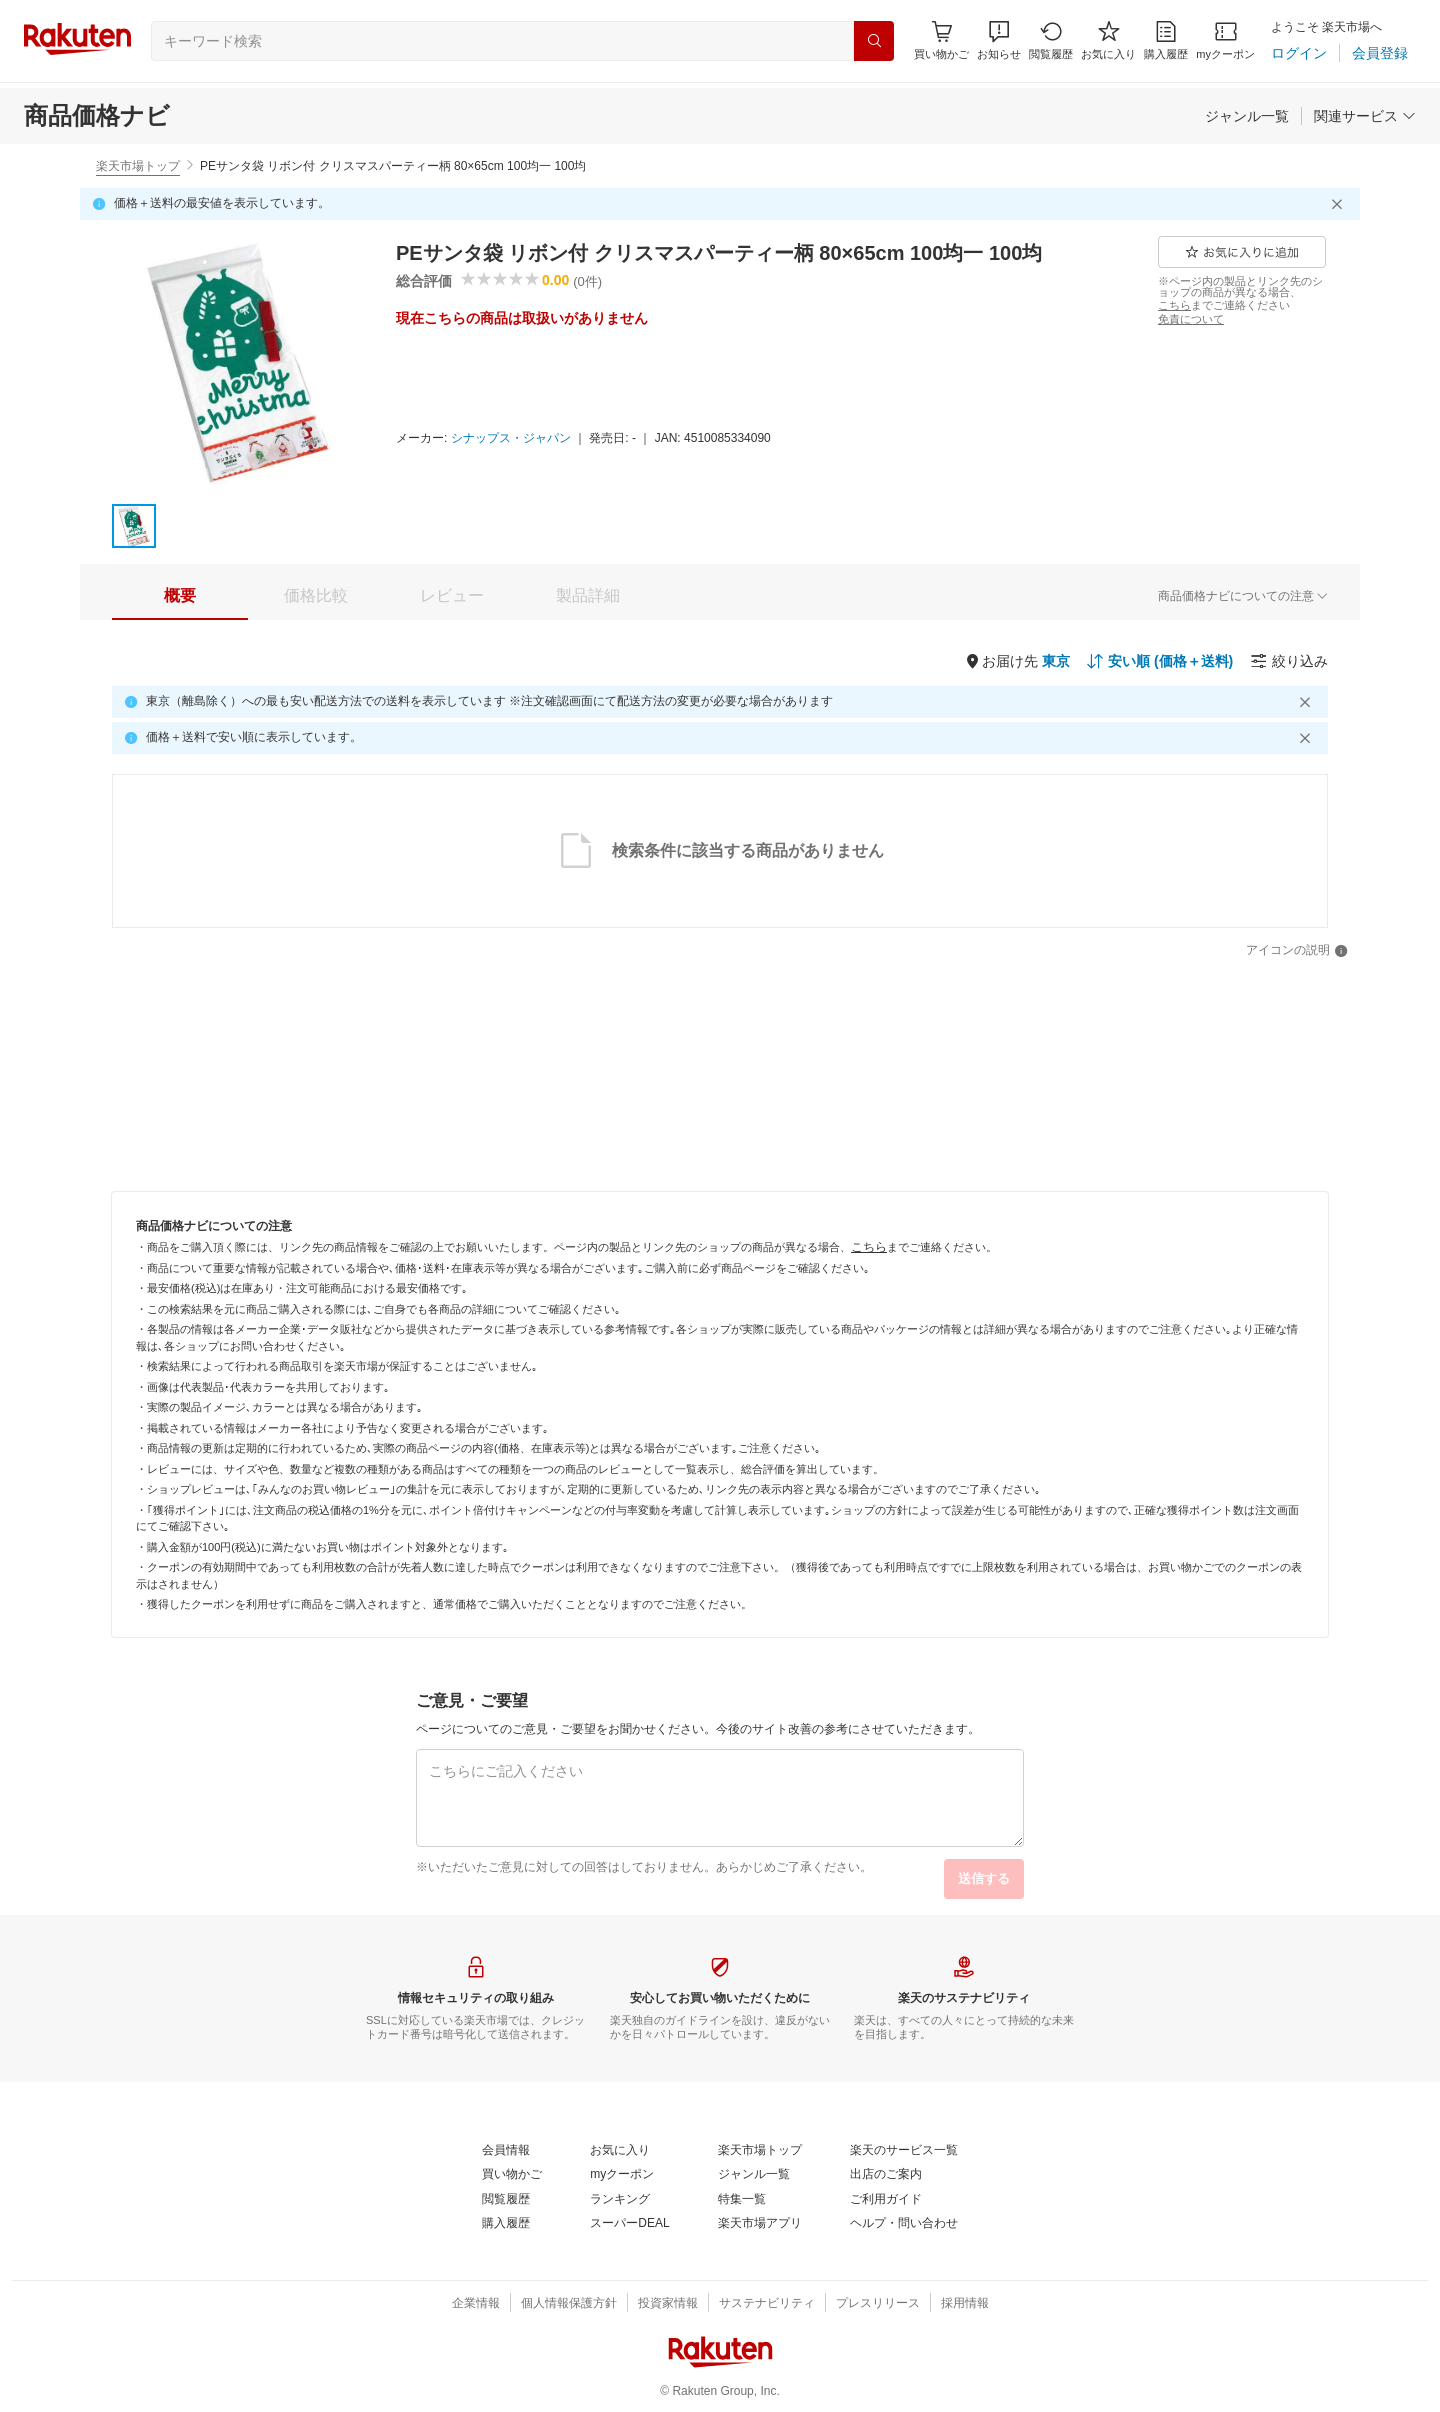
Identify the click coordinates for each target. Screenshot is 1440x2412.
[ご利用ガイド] (886, 2200)
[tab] (180, 596)
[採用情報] (965, 2304)
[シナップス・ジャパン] (511, 439)
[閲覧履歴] (1051, 40)
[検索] (874, 41)
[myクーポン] (1225, 40)
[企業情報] (476, 2304)
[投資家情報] (668, 2304)
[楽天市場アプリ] (760, 2224)
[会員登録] (1380, 53)
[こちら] (1174, 305)
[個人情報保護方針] (569, 2304)
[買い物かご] (512, 2175)
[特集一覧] (742, 2200)
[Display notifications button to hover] (941, 40)
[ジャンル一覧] (1247, 116)
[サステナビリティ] (767, 2304)
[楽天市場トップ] (760, 2151)
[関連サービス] (1365, 116)
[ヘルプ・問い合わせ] (904, 2224)
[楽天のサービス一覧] (904, 2151)
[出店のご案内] (886, 2175)
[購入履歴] (1166, 40)
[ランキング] (620, 2200)
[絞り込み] (1289, 661)
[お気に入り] (1108, 40)
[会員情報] (506, 2151)
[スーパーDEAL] (629, 2224)
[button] (999, 40)
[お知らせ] (999, 40)
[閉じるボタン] (1340, 204)
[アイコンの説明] (1297, 951)
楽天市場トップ (138, 166)
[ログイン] (1299, 53)
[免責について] (1191, 319)
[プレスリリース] (878, 2304)
